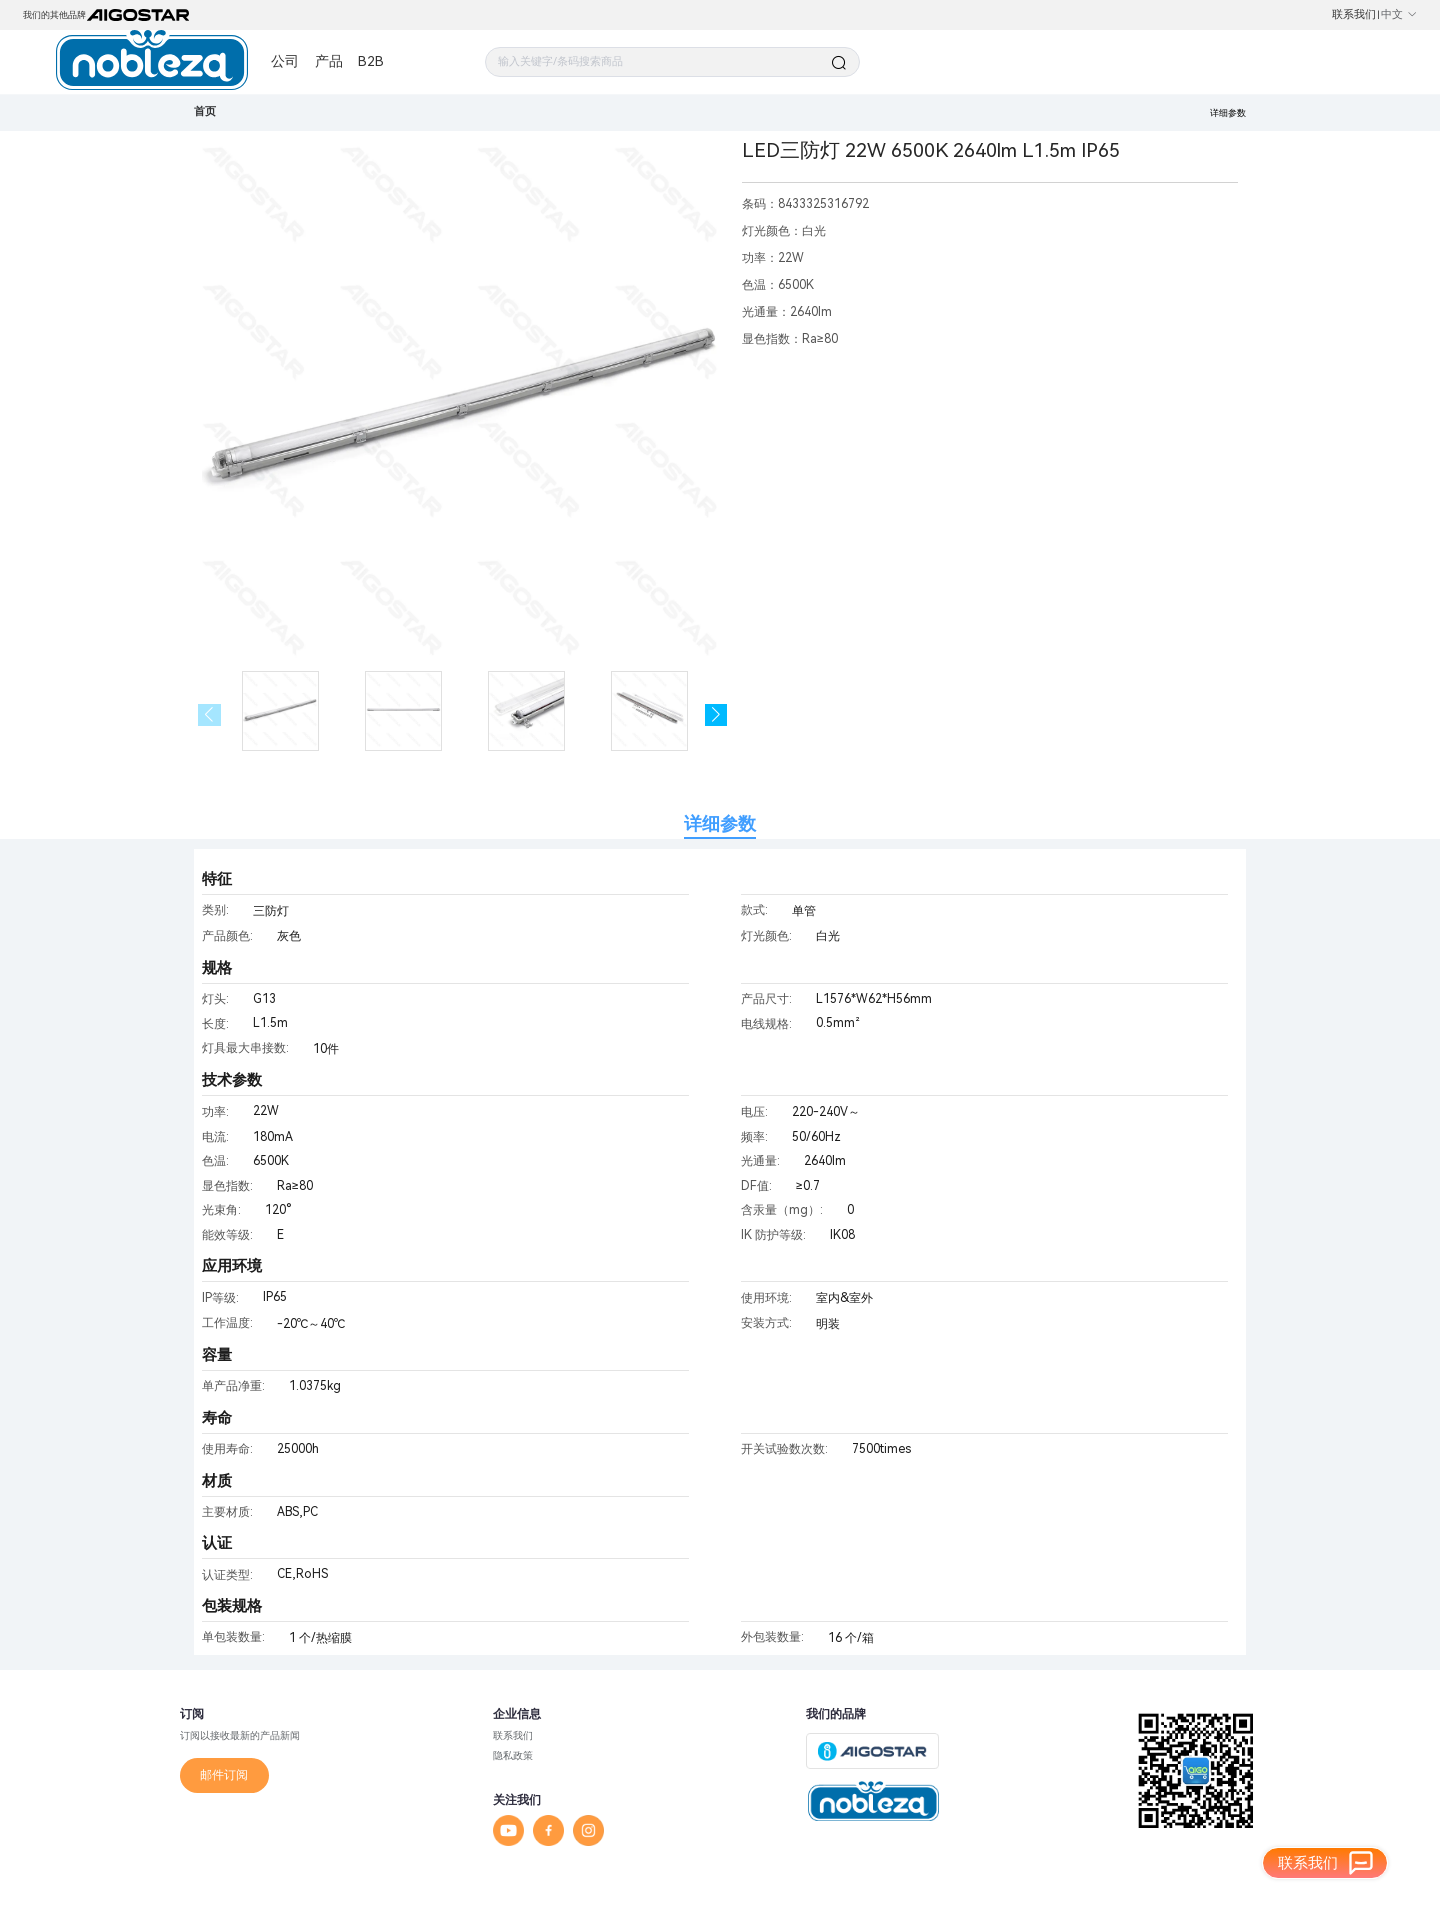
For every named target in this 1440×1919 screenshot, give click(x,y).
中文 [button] (1399, 14)
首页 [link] (205, 111)
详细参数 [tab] (720, 823)
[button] (716, 715)
